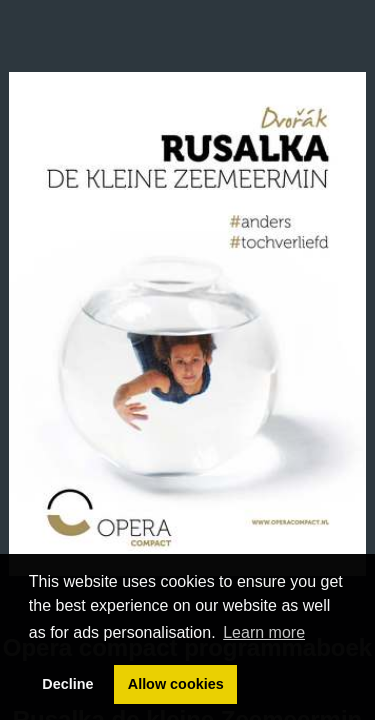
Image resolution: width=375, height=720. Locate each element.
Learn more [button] (264, 632)
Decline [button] (67, 684)
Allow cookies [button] (176, 684)
